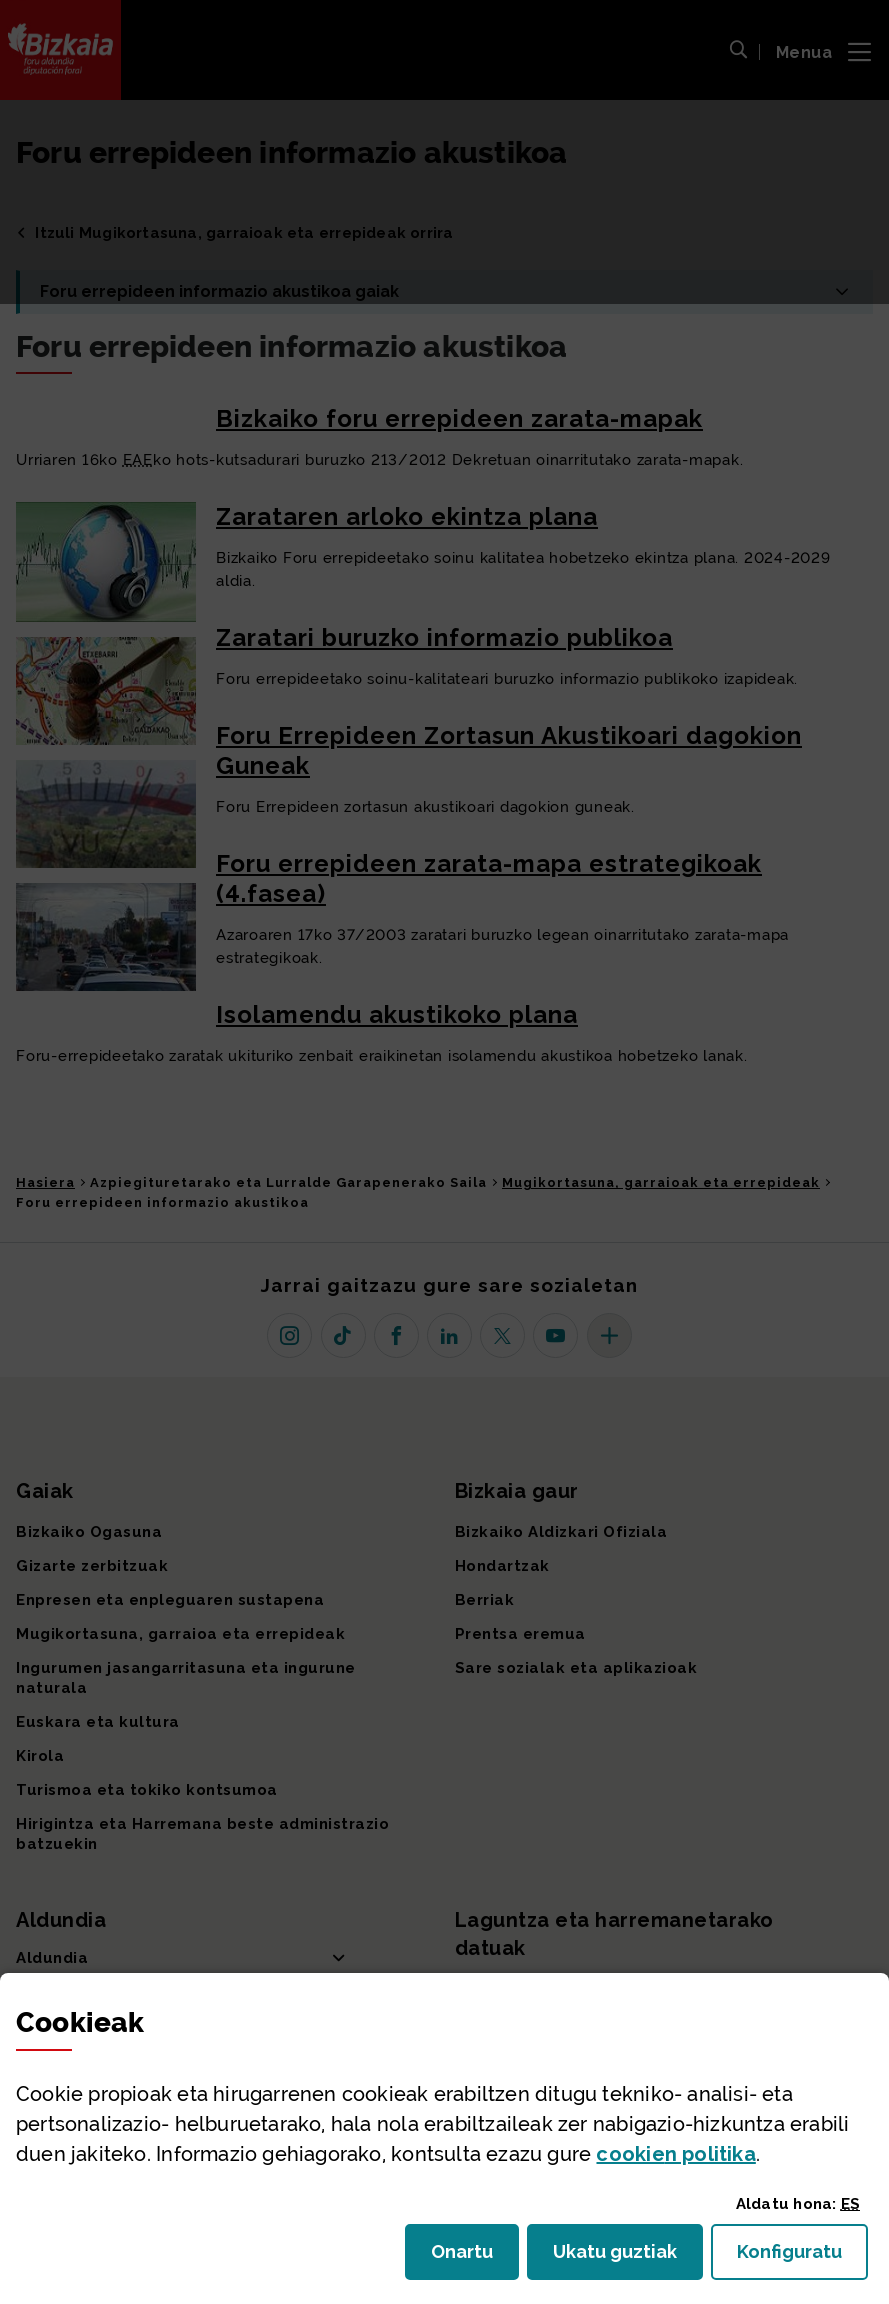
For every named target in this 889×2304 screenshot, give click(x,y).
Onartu (475, 2257)
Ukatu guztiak (621, 2257)
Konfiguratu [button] (802, 2257)
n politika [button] (675, 2154)
